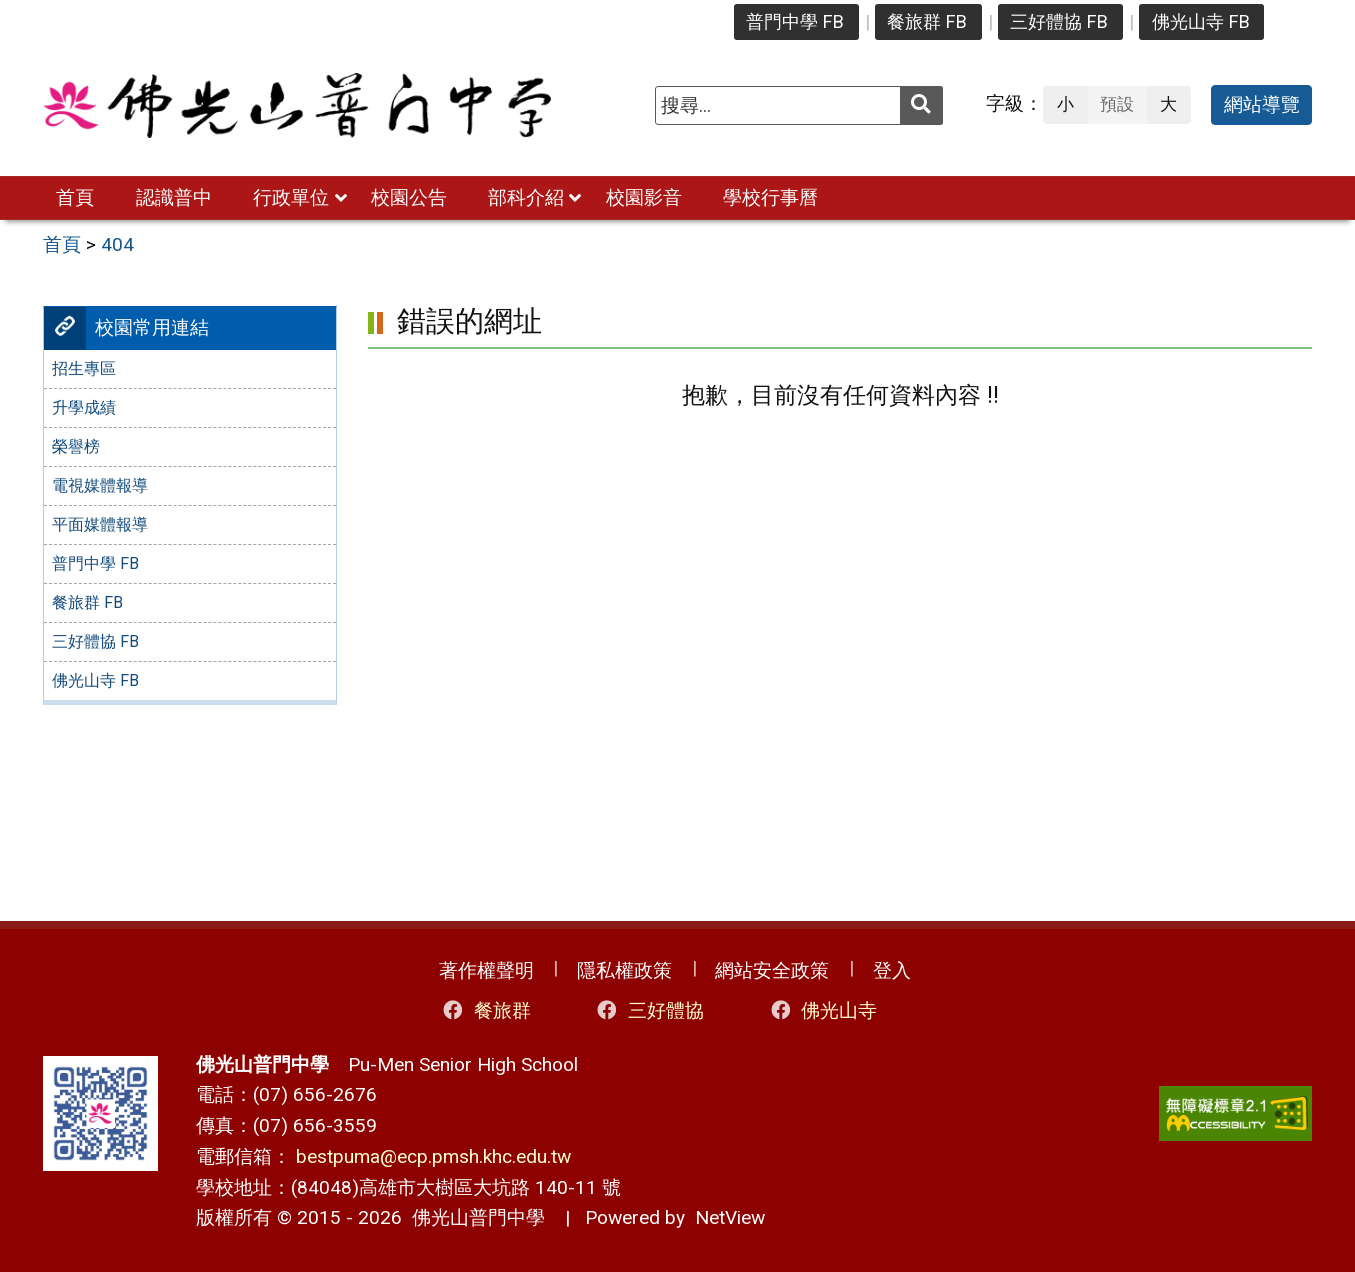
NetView (730, 1217)
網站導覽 (1262, 104)
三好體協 (649, 1010)
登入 (892, 970)
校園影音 (644, 197)
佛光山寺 (822, 1010)
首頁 (75, 197)
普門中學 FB (795, 21)
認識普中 (174, 197)
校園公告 (409, 197)
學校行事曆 (770, 197)
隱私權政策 (624, 970)
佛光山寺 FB (1201, 21)
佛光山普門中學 (473, 1217)
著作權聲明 (486, 970)
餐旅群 (485, 1010)
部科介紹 (526, 197)
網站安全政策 (772, 970)
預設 (1117, 104)
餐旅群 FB (927, 21)
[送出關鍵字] (921, 105)
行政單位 (291, 197)
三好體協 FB (1059, 21)
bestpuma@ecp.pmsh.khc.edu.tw (433, 1156)
